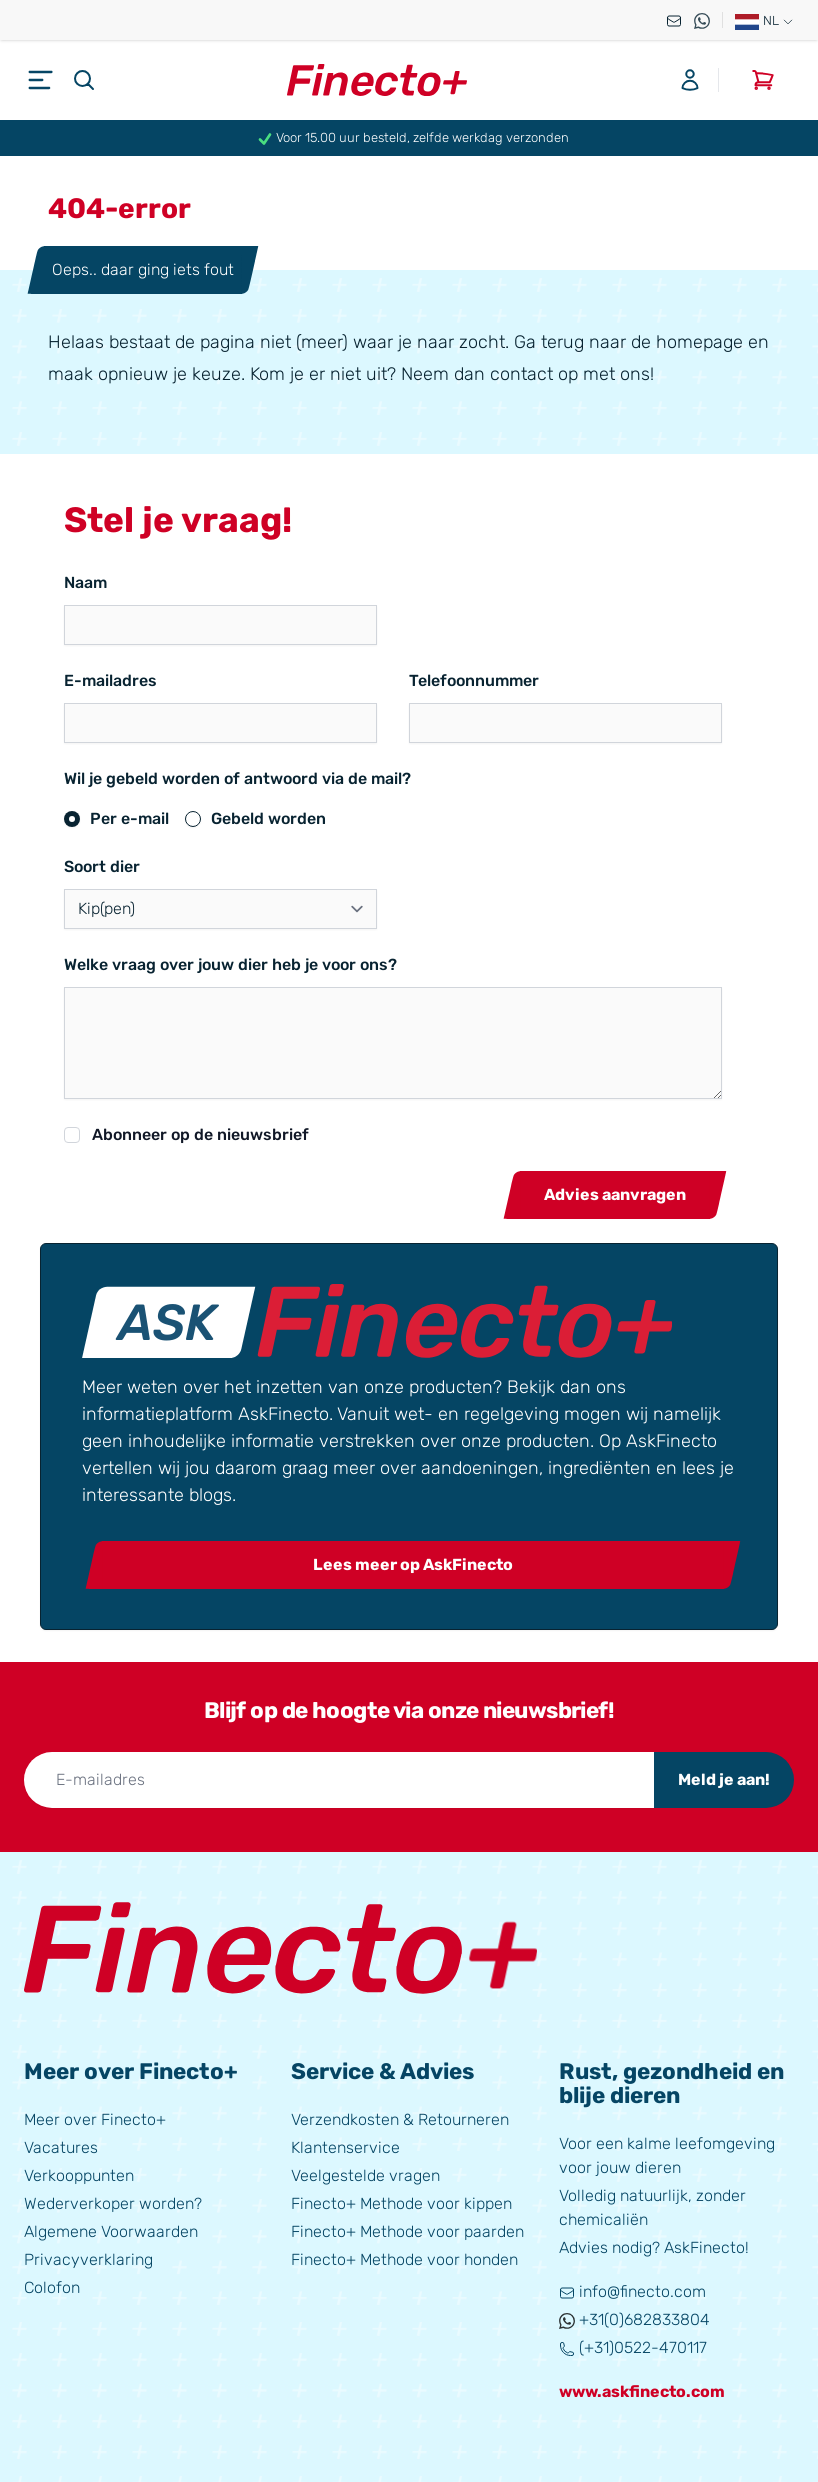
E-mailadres (110, 680)
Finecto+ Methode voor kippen (401, 2201)
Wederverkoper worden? (113, 2201)
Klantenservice (345, 2145)
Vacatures (61, 2145)
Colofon (52, 2285)
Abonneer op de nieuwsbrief (200, 1134)
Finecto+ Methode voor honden (404, 2257)
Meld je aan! (724, 1777)
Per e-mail (129, 818)
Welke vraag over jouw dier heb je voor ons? (230, 964)
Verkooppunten (79, 2173)
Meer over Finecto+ (95, 2117)
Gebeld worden (268, 818)
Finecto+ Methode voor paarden (407, 2229)
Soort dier (102, 866)
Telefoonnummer (474, 680)
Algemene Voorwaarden (111, 2229)
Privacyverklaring (88, 2257)
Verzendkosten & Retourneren (400, 2117)
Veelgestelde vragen (365, 2173)
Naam (85, 582)
